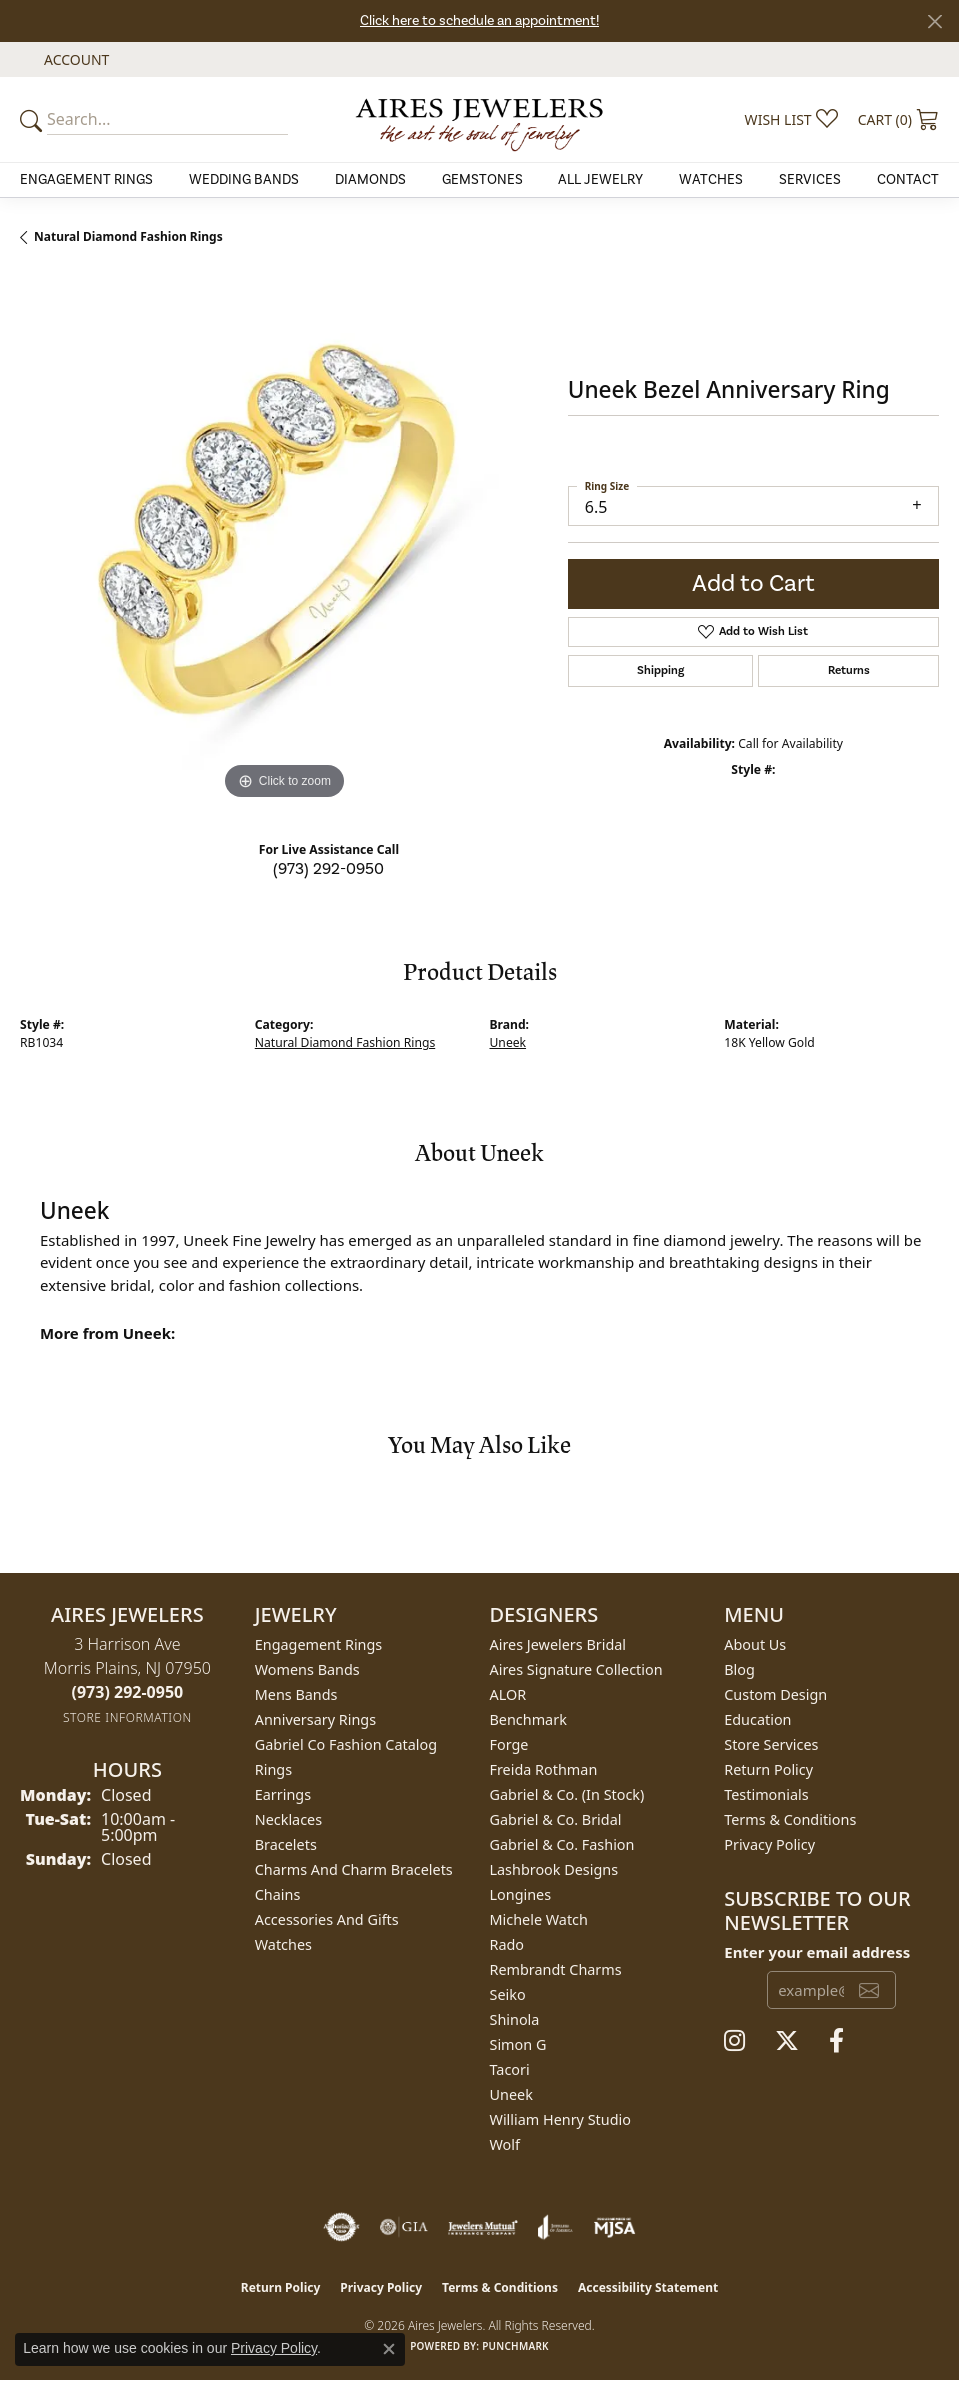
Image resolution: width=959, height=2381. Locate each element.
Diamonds (370, 180)
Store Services (771, 1744)
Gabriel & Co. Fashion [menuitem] (562, 1844)
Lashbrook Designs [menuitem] (554, 1869)
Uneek (508, 1042)
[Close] (934, 21)
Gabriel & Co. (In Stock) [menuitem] (567, 1794)
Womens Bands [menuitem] (307, 1669)
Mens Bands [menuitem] (296, 1694)
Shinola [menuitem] (515, 2019)
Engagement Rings (86, 180)
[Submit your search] (34, 119)
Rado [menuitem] (507, 1944)
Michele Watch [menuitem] (539, 1919)
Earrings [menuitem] (283, 1794)
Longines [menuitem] (521, 1894)
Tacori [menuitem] (510, 2069)
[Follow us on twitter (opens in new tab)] (787, 2041)
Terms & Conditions (790, 1819)
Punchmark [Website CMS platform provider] (515, 2346)
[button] (74, 59)
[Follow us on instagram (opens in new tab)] (734, 2041)
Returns (849, 670)
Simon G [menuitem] (518, 2044)
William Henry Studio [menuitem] (560, 2119)
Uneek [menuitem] (511, 2094)
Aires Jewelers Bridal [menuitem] (558, 1644)
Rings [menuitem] (273, 1769)
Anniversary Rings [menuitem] (315, 1719)
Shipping (660, 670)
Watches (711, 180)
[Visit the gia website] (404, 2227)
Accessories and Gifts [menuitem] (327, 1919)
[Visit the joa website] (555, 2227)
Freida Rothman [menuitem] (544, 1769)
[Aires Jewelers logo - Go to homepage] (479, 119)
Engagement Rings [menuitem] (319, 1644)
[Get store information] (127, 1717)
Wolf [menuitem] (505, 2144)
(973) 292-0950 (328, 869)
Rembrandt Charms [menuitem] (556, 1969)
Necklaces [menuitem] (288, 1819)
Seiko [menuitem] (508, 1994)
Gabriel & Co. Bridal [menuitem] (556, 1819)
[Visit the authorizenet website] (341, 2227)
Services (810, 180)
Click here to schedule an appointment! (479, 21)
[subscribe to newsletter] (869, 1990)
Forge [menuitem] (509, 1744)
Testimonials (766, 1794)
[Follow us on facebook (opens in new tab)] (836, 2041)
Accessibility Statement (648, 2287)
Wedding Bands (244, 180)
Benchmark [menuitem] (528, 1719)
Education (757, 1719)
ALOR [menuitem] (508, 1694)
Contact (908, 180)
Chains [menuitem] (278, 1894)
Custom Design (775, 1694)
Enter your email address (817, 1952)
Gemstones (482, 180)
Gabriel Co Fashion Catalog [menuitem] (346, 1744)
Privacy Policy (769, 1844)
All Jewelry (600, 180)
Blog (739, 1669)
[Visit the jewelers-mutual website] (482, 2227)
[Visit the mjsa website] (614, 2227)
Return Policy (768, 1769)
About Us (755, 1644)
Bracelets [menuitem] (286, 1844)
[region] (284, 541)
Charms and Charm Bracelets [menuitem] (354, 1869)
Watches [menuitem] (283, 1944)
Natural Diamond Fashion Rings (128, 236)
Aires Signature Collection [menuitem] (576, 1669)
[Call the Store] (128, 1692)
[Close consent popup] (389, 2349)
